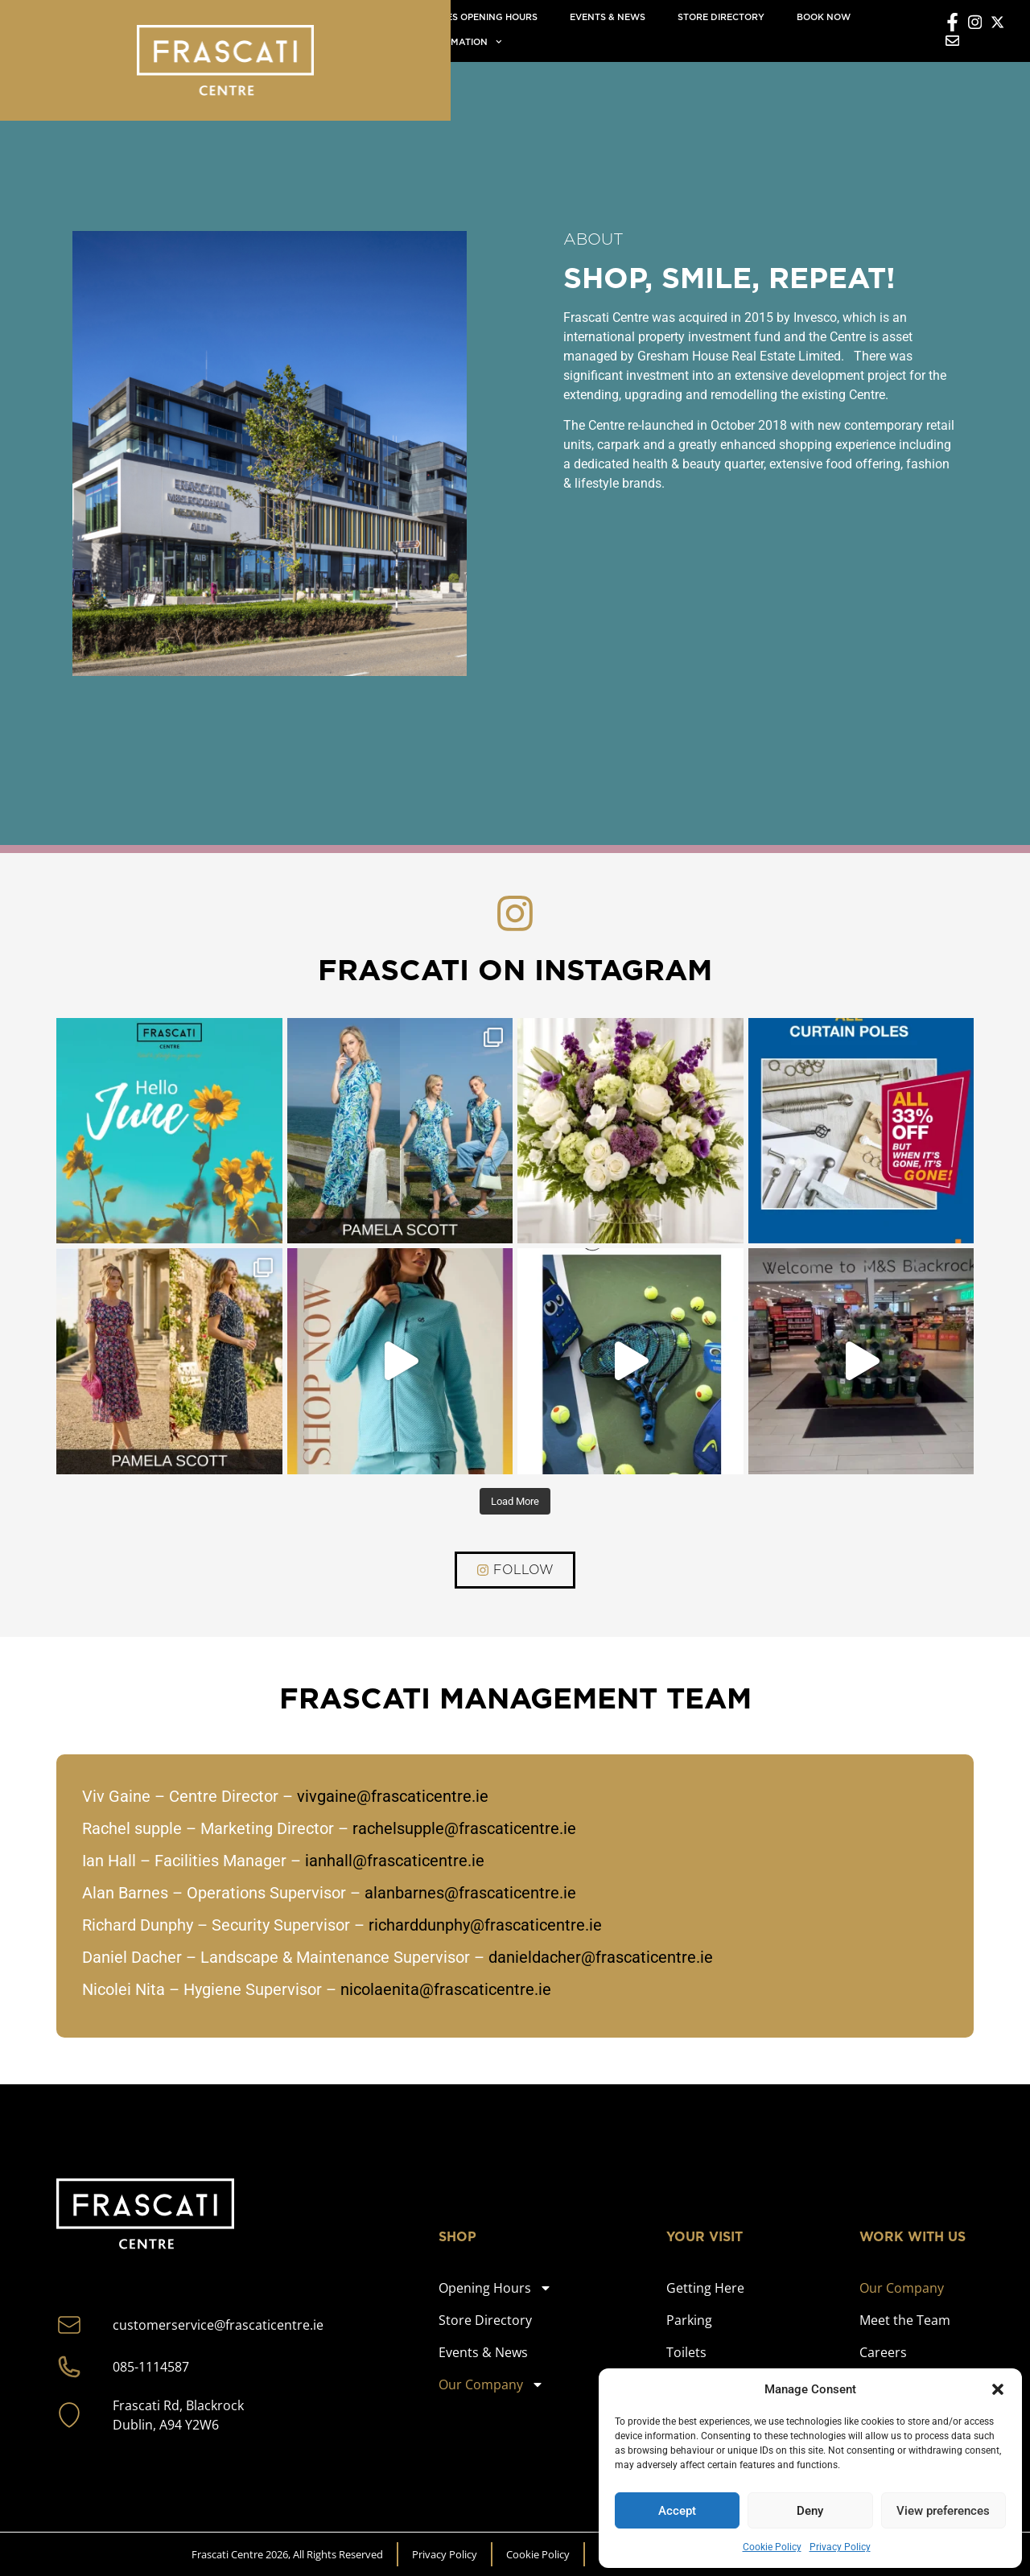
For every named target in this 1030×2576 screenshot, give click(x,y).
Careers (883, 2352)
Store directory (721, 17)
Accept (677, 2511)
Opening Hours (495, 2287)
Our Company (491, 2384)
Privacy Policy (840, 2547)
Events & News (607, 17)
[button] (998, 2389)
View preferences (943, 2511)
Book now (824, 17)
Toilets (686, 2352)
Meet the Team (904, 2320)
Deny (810, 2511)
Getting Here (705, 2288)
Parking (689, 2320)
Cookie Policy (772, 2547)
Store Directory (485, 2320)
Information (462, 42)
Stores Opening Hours (480, 17)
